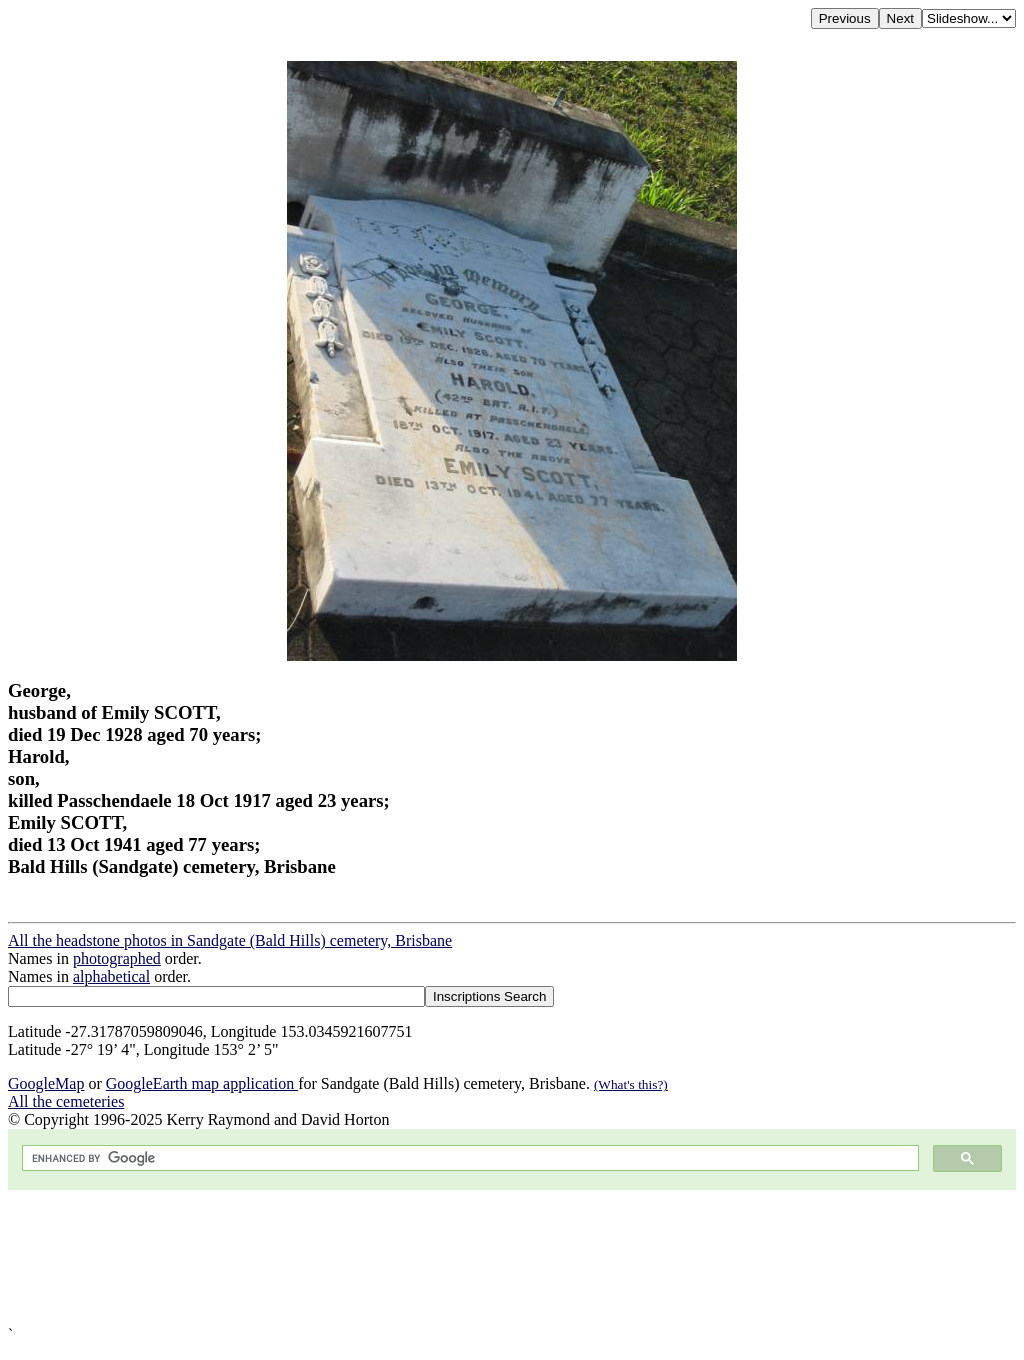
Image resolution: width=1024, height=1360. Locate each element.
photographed (117, 958)
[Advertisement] (512, 1258)
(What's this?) (631, 1084)
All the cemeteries (66, 1101)
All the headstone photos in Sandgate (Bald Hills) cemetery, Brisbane (230, 940)
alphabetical (111, 976)
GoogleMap (46, 1083)
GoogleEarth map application (202, 1083)
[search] (468, 1158)
